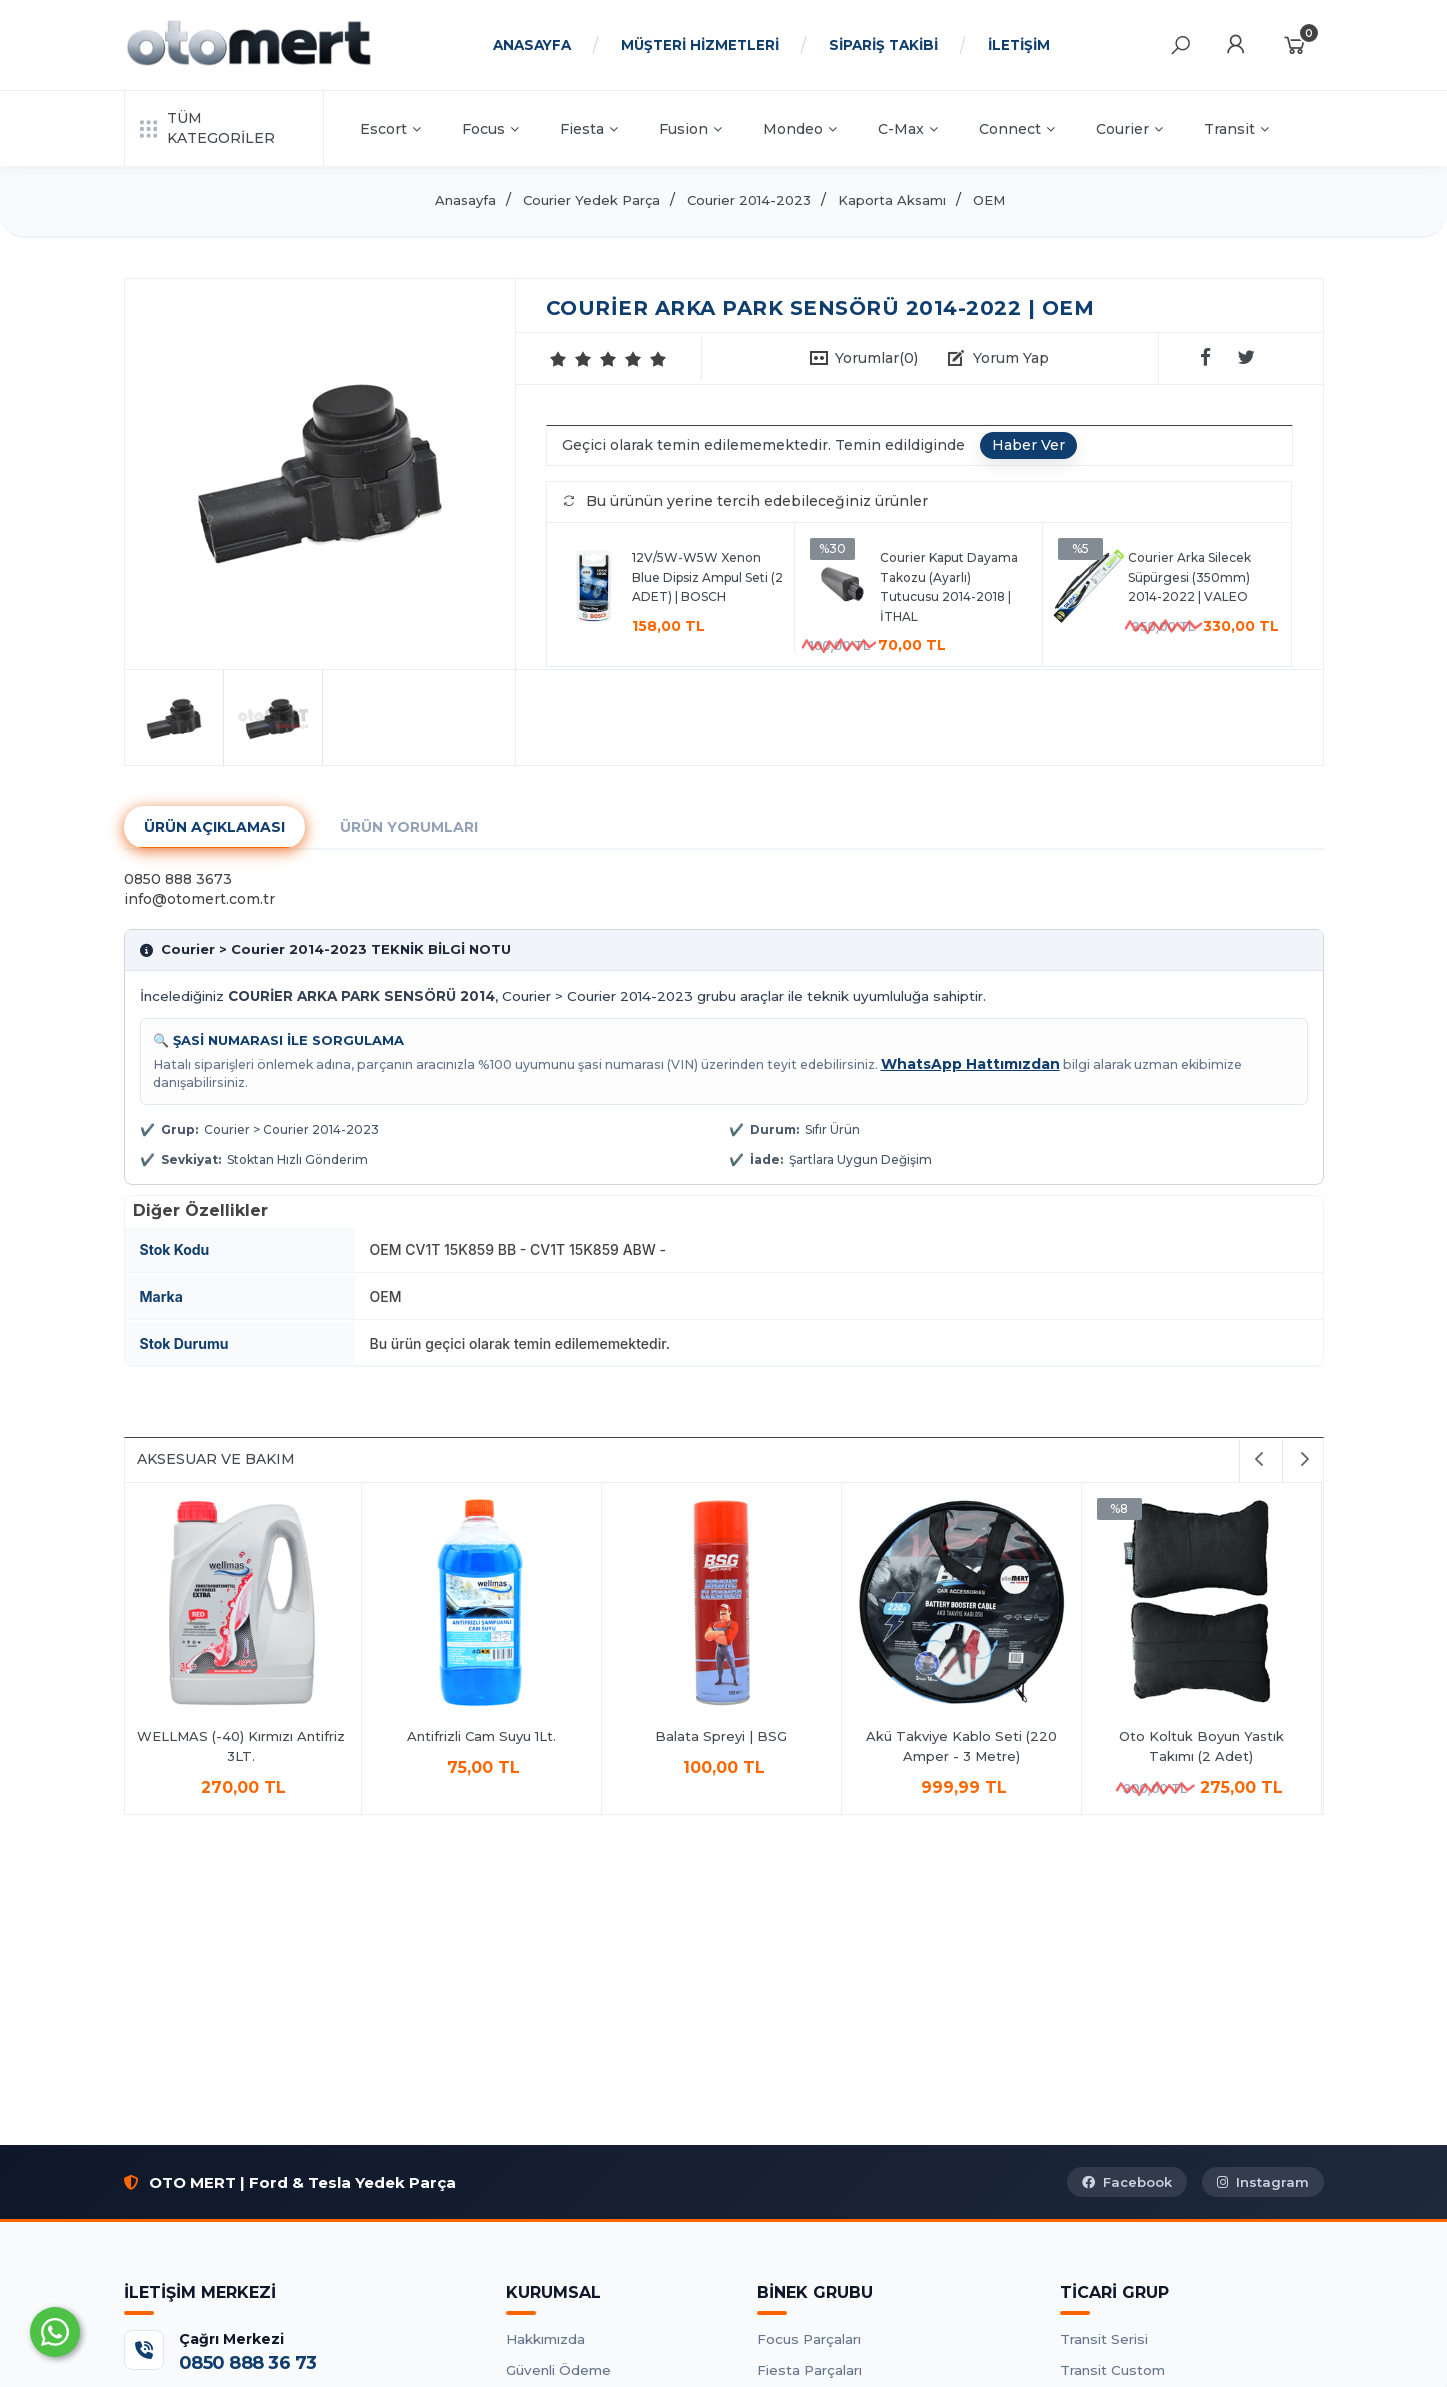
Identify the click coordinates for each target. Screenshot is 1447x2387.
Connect (1017, 129)
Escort (390, 129)
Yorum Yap (1011, 358)
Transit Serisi (1104, 2339)
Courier (1129, 129)
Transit (1236, 129)
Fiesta (589, 129)
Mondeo (800, 129)
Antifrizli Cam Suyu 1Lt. (484, 1736)
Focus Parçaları (809, 2339)
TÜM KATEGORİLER (207, 128)
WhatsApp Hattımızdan (970, 1064)
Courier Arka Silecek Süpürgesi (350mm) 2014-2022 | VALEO (1189, 577)
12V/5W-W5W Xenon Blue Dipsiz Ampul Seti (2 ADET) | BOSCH (707, 577)
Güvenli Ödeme (558, 2370)
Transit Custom (1112, 2370)
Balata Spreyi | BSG (724, 1736)
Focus (490, 129)
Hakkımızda (545, 2339)
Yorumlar (876, 358)
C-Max (908, 129)
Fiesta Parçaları (809, 2370)
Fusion (690, 129)
